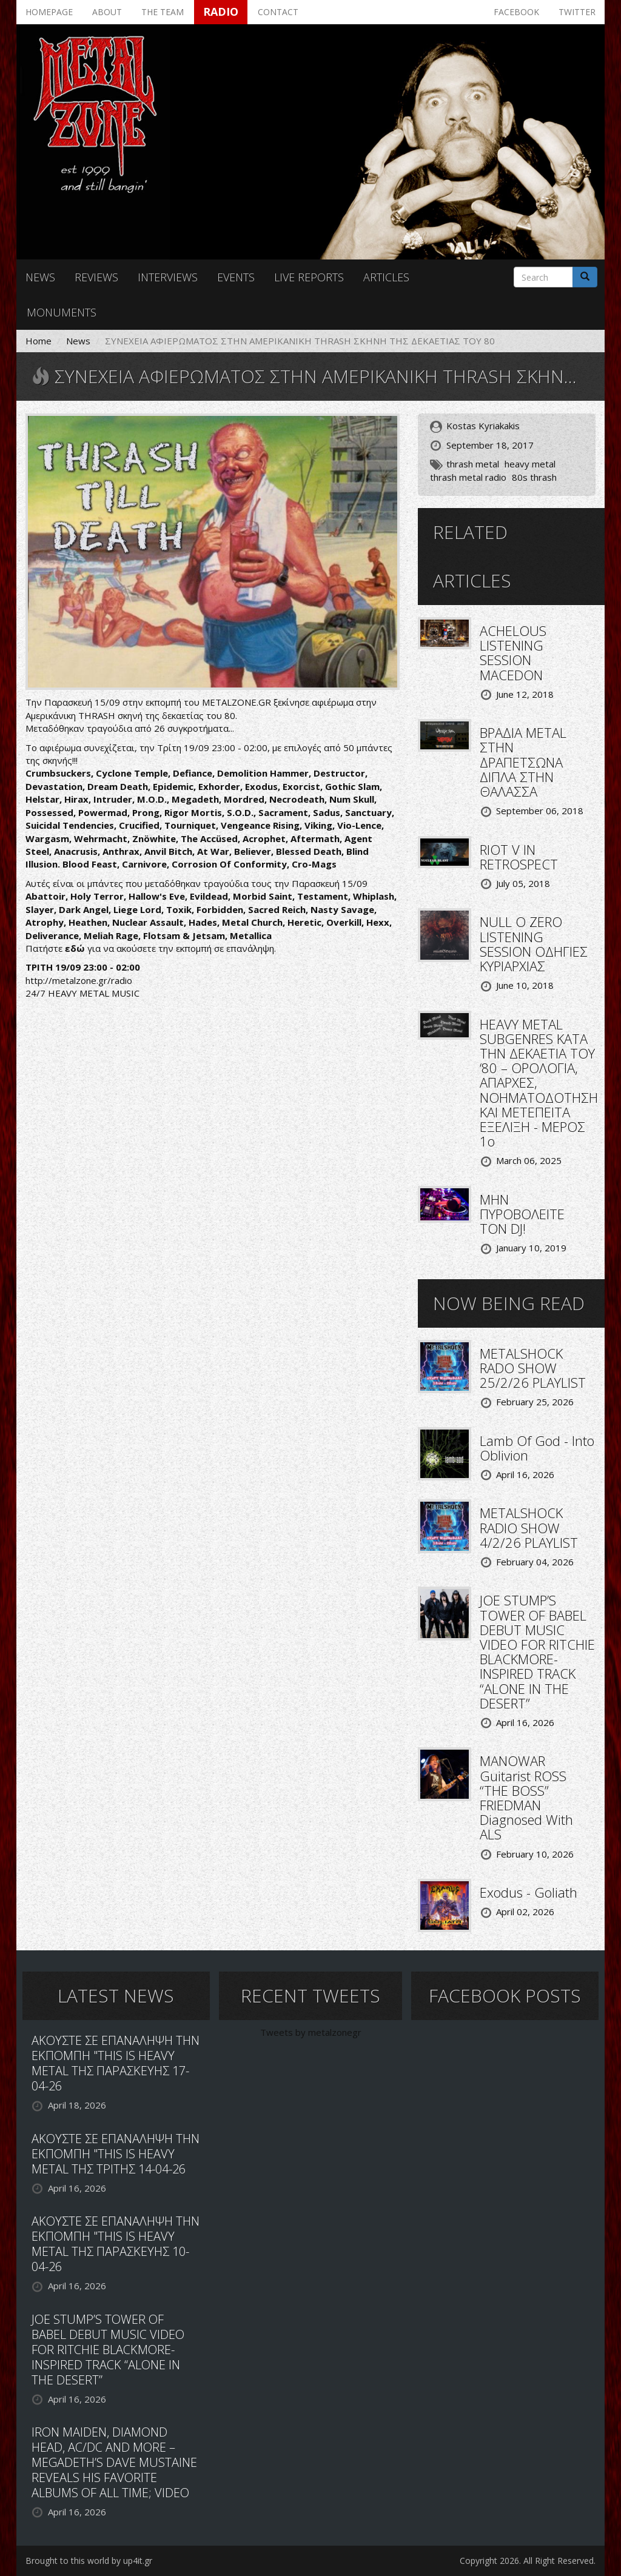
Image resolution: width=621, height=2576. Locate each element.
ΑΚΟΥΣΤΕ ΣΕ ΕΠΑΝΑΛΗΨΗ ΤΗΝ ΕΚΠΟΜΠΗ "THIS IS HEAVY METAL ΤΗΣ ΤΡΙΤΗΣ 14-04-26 (116, 2153)
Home (38, 341)
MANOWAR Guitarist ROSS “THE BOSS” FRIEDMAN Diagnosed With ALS (526, 1797)
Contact (278, 12)
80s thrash (534, 477)
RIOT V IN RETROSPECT (519, 856)
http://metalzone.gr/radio (78, 980)
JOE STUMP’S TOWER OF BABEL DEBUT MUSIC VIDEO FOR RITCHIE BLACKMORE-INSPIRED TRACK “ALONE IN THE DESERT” (537, 1651)
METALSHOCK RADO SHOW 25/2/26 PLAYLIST (533, 1367)
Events (236, 277)
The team (162, 12)
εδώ (75, 948)
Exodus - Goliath (528, 1892)
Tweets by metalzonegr (310, 2032)
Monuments (61, 312)
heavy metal (530, 464)
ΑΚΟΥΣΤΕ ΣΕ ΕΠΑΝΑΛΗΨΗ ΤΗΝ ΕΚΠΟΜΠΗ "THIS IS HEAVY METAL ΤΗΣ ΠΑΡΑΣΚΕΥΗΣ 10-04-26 (116, 2244)
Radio (220, 11)
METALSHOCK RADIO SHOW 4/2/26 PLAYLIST (529, 1527)
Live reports (309, 277)
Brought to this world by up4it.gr (88, 2560)
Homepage (49, 12)
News (40, 277)
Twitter (577, 12)
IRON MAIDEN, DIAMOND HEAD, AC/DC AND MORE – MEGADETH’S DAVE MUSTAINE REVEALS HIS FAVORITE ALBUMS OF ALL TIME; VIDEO (114, 2462)
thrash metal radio (468, 477)
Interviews (168, 277)
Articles (386, 277)
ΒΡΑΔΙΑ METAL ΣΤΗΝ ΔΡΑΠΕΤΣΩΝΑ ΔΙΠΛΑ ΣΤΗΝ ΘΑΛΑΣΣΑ (523, 761)
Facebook (516, 12)
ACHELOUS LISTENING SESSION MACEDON (513, 652)
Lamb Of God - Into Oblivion (537, 1447)
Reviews (96, 277)
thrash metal (472, 464)
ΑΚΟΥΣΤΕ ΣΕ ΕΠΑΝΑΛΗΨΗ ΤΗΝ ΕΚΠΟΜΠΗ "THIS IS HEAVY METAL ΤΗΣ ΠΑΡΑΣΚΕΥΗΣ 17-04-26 (116, 2063)
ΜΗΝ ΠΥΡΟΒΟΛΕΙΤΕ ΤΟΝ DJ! (522, 1213)
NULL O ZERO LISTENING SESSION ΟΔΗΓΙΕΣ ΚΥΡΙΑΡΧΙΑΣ (534, 943)
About (107, 12)
